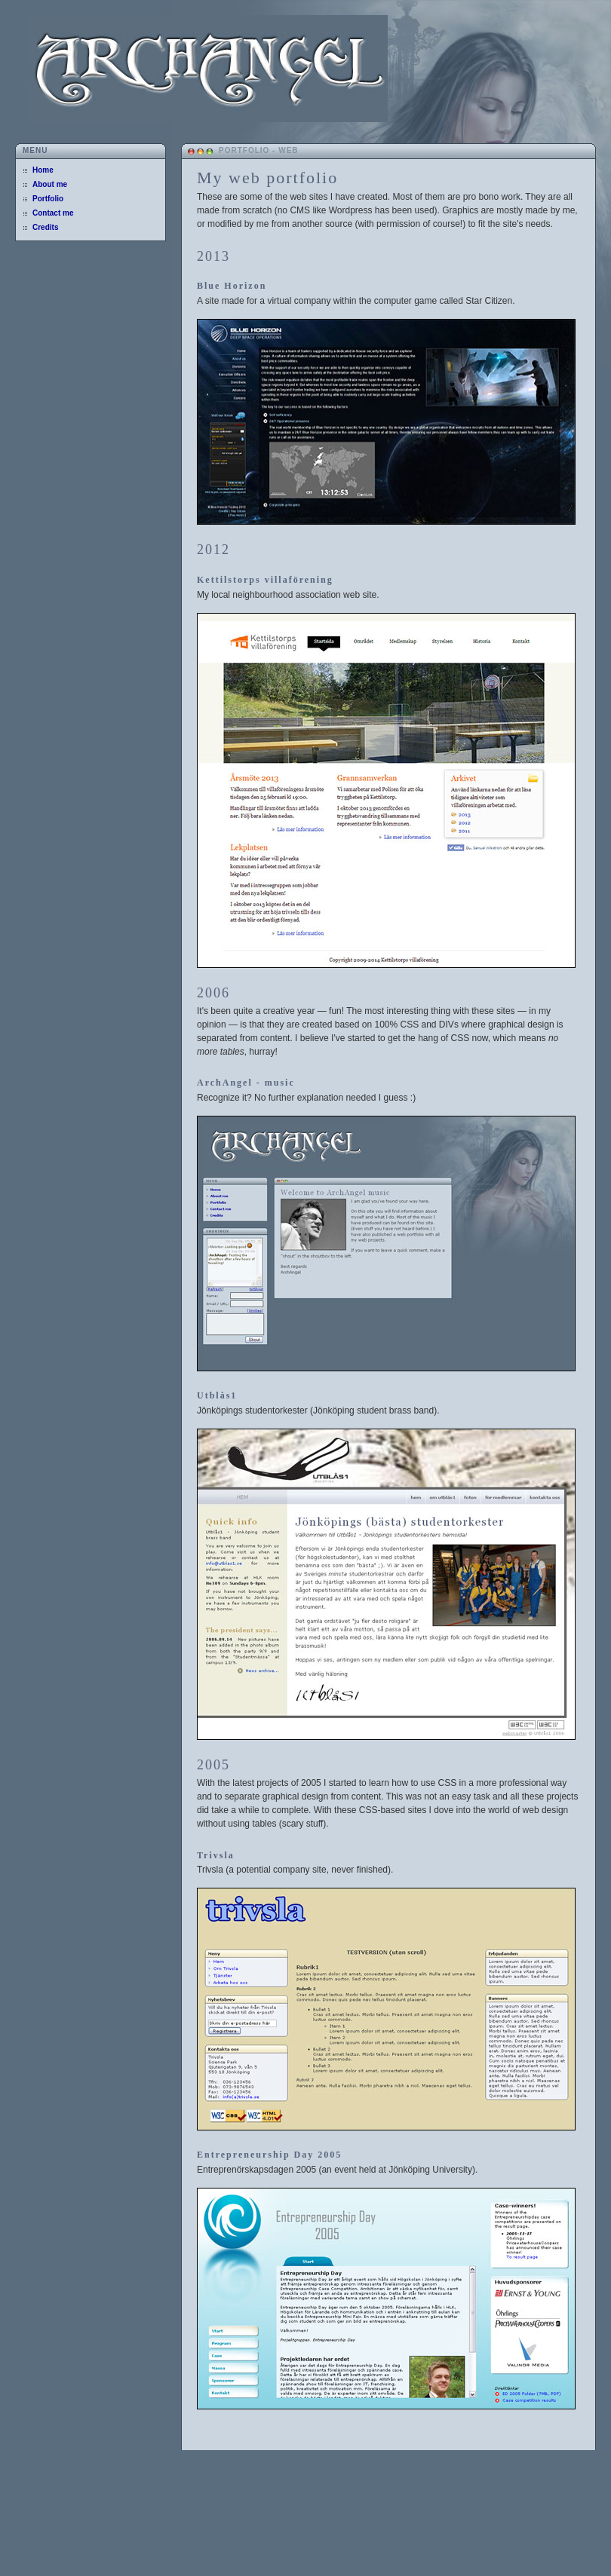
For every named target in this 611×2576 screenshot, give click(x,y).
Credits (45, 227)
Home (43, 170)
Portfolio (47, 199)
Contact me (52, 213)
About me (49, 184)
